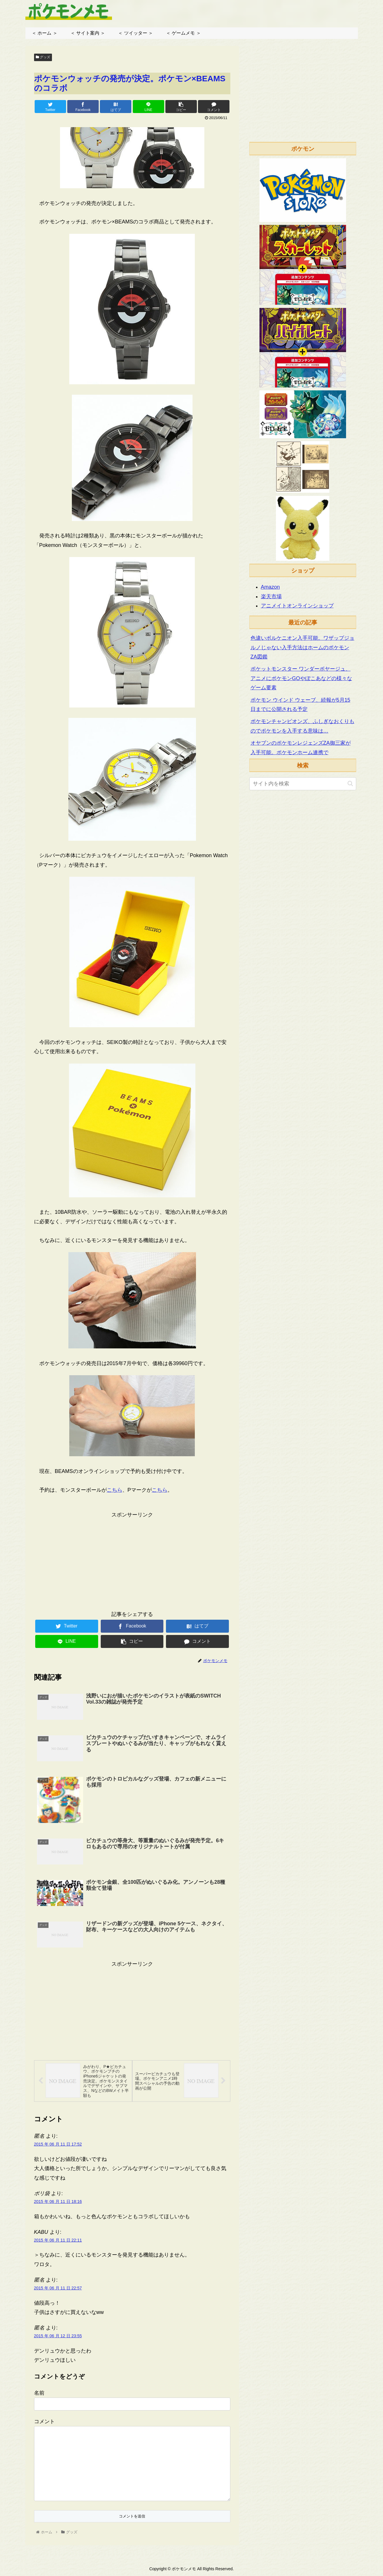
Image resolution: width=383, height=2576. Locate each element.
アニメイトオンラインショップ (297, 606)
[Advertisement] (132, 1559)
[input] (302, 783)
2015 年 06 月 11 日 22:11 (58, 2241)
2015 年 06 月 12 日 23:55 (58, 2337)
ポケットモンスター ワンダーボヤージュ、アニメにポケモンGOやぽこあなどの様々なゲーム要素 (301, 678)
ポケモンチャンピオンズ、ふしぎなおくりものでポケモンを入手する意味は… (302, 725)
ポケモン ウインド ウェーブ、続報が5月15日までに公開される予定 (300, 704)
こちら (114, 1490)
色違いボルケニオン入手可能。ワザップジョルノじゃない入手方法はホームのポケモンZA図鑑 (302, 647)
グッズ (43, 57)
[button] (350, 783)
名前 (39, 2394)
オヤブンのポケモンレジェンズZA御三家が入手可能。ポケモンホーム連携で (301, 747)
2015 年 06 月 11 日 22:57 (58, 2289)
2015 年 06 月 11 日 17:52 (58, 2145)
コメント (44, 2422)
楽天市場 (271, 596)
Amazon (270, 587)
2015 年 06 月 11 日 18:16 (58, 2202)
